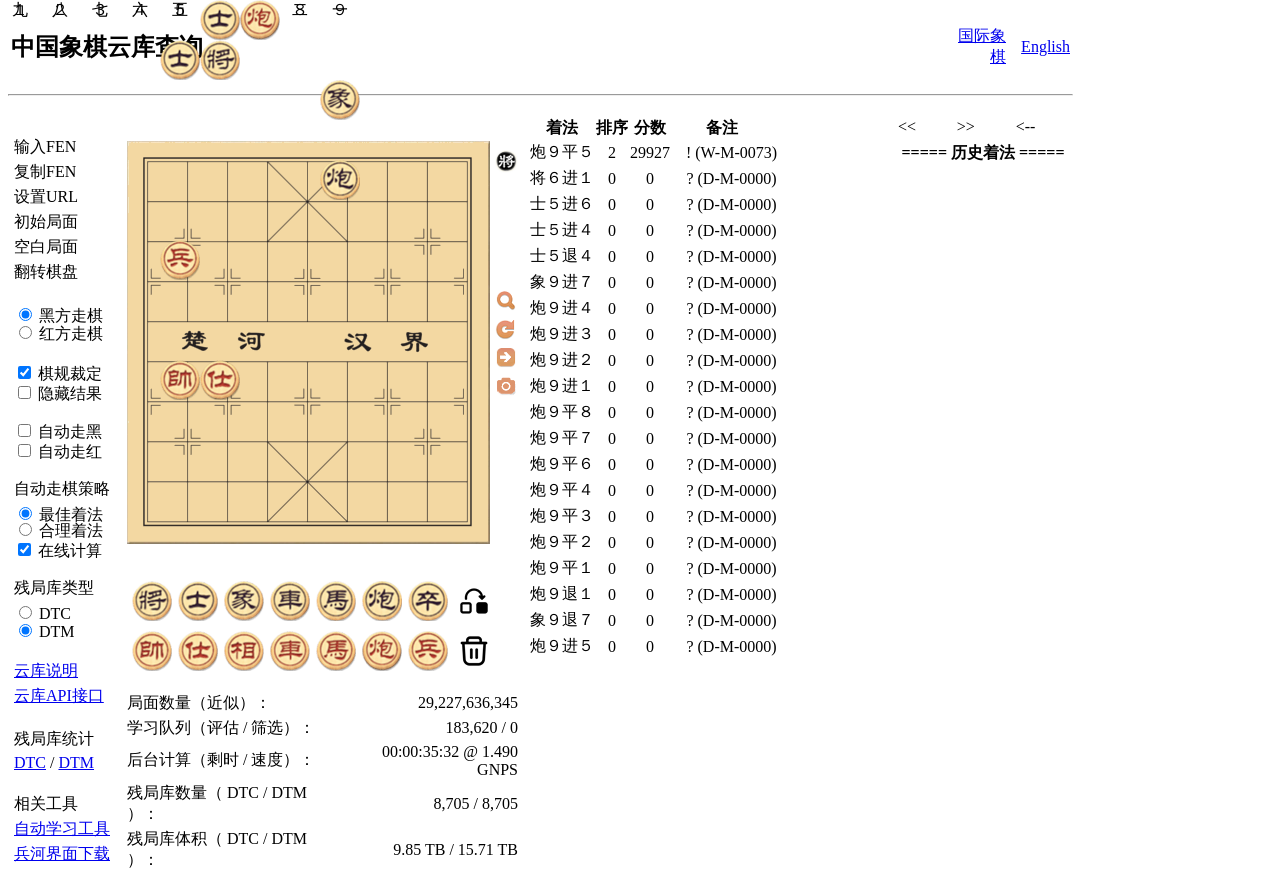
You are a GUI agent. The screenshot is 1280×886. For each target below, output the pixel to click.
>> (966, 126)
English (1045, 46)
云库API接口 (59, 695)
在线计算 (68, 550)
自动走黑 (68, 431)
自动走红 (68, 451)
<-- (1026, 126)
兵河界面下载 (62, 853)
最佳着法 (69, 514)
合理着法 (69, 530)
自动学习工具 (62, 828)
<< (907, 126)
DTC (53, 613)
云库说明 (46, 670)
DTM (55, 631)
